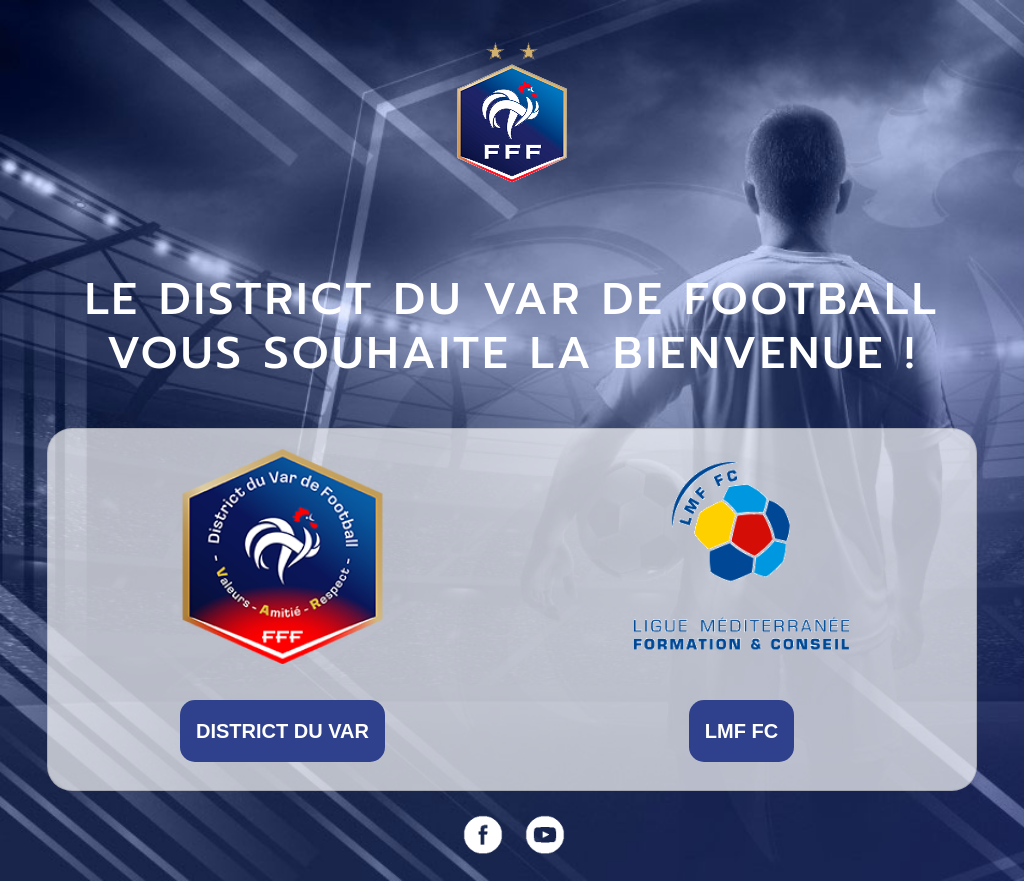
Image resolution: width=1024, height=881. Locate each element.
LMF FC (741, 731)
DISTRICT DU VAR (282, 731)
